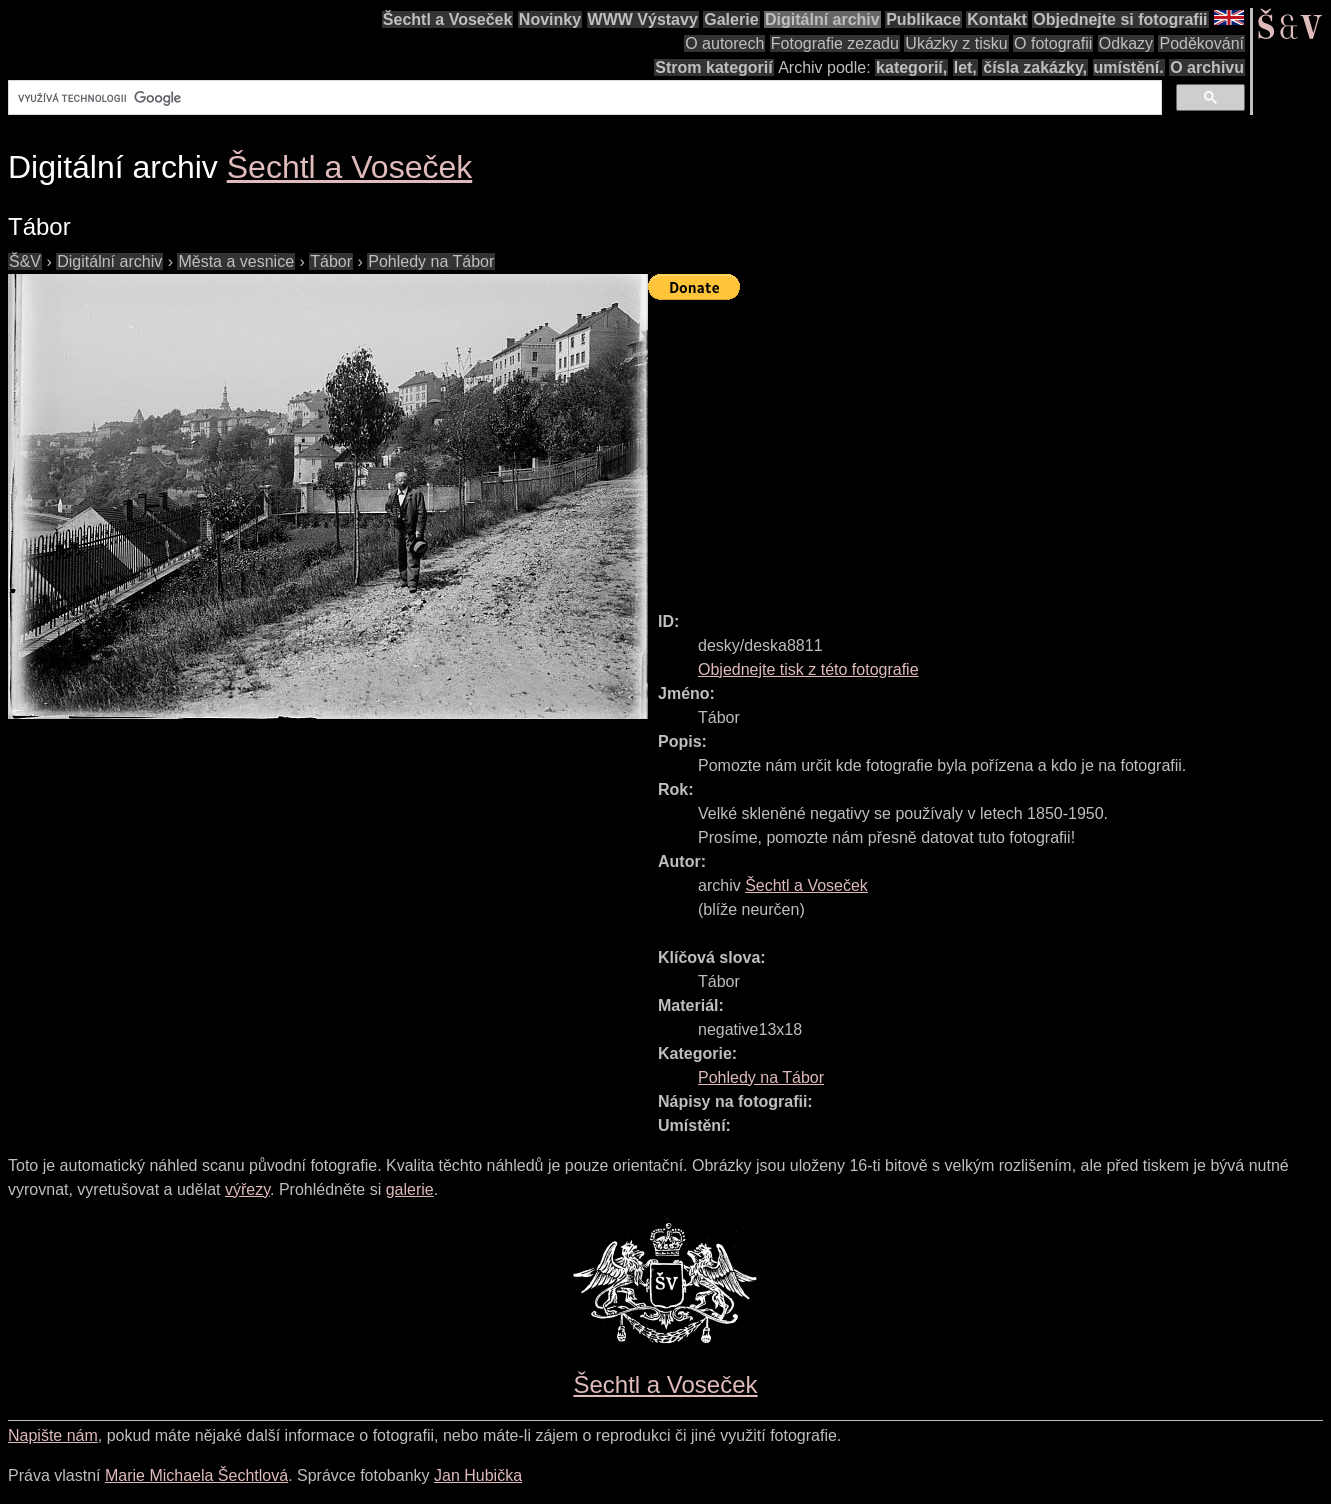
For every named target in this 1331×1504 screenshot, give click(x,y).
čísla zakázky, (1035, 67)
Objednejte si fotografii (1120, 19)
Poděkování (1201, 43)
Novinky (550, 19)
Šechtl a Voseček (448, 19)
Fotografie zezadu (835, 43)
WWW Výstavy (643, 19)
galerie (410, 1189)
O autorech (724, 43)
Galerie (731, 19)
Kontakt (997, 19)
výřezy (247, 1189)
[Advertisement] (989, 447)
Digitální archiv (822, 19)
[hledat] (583, 98)
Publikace (923, 19)
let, (965, 67)
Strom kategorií (713, 67)
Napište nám (53, 1435)
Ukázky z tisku (956, 43)
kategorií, (911, 67)
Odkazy (1126, 43)
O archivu (1207, 67)
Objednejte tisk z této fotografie (808, 669)
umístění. (1129, 67)
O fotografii (1053, 43)
